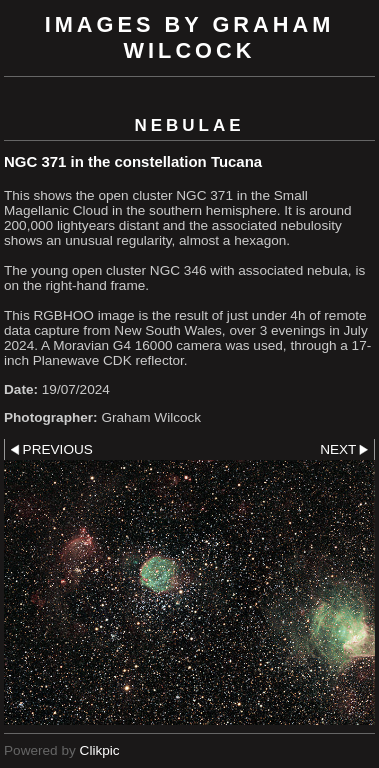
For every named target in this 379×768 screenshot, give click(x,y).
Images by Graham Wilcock (190, 37)
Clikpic (100, 750)
